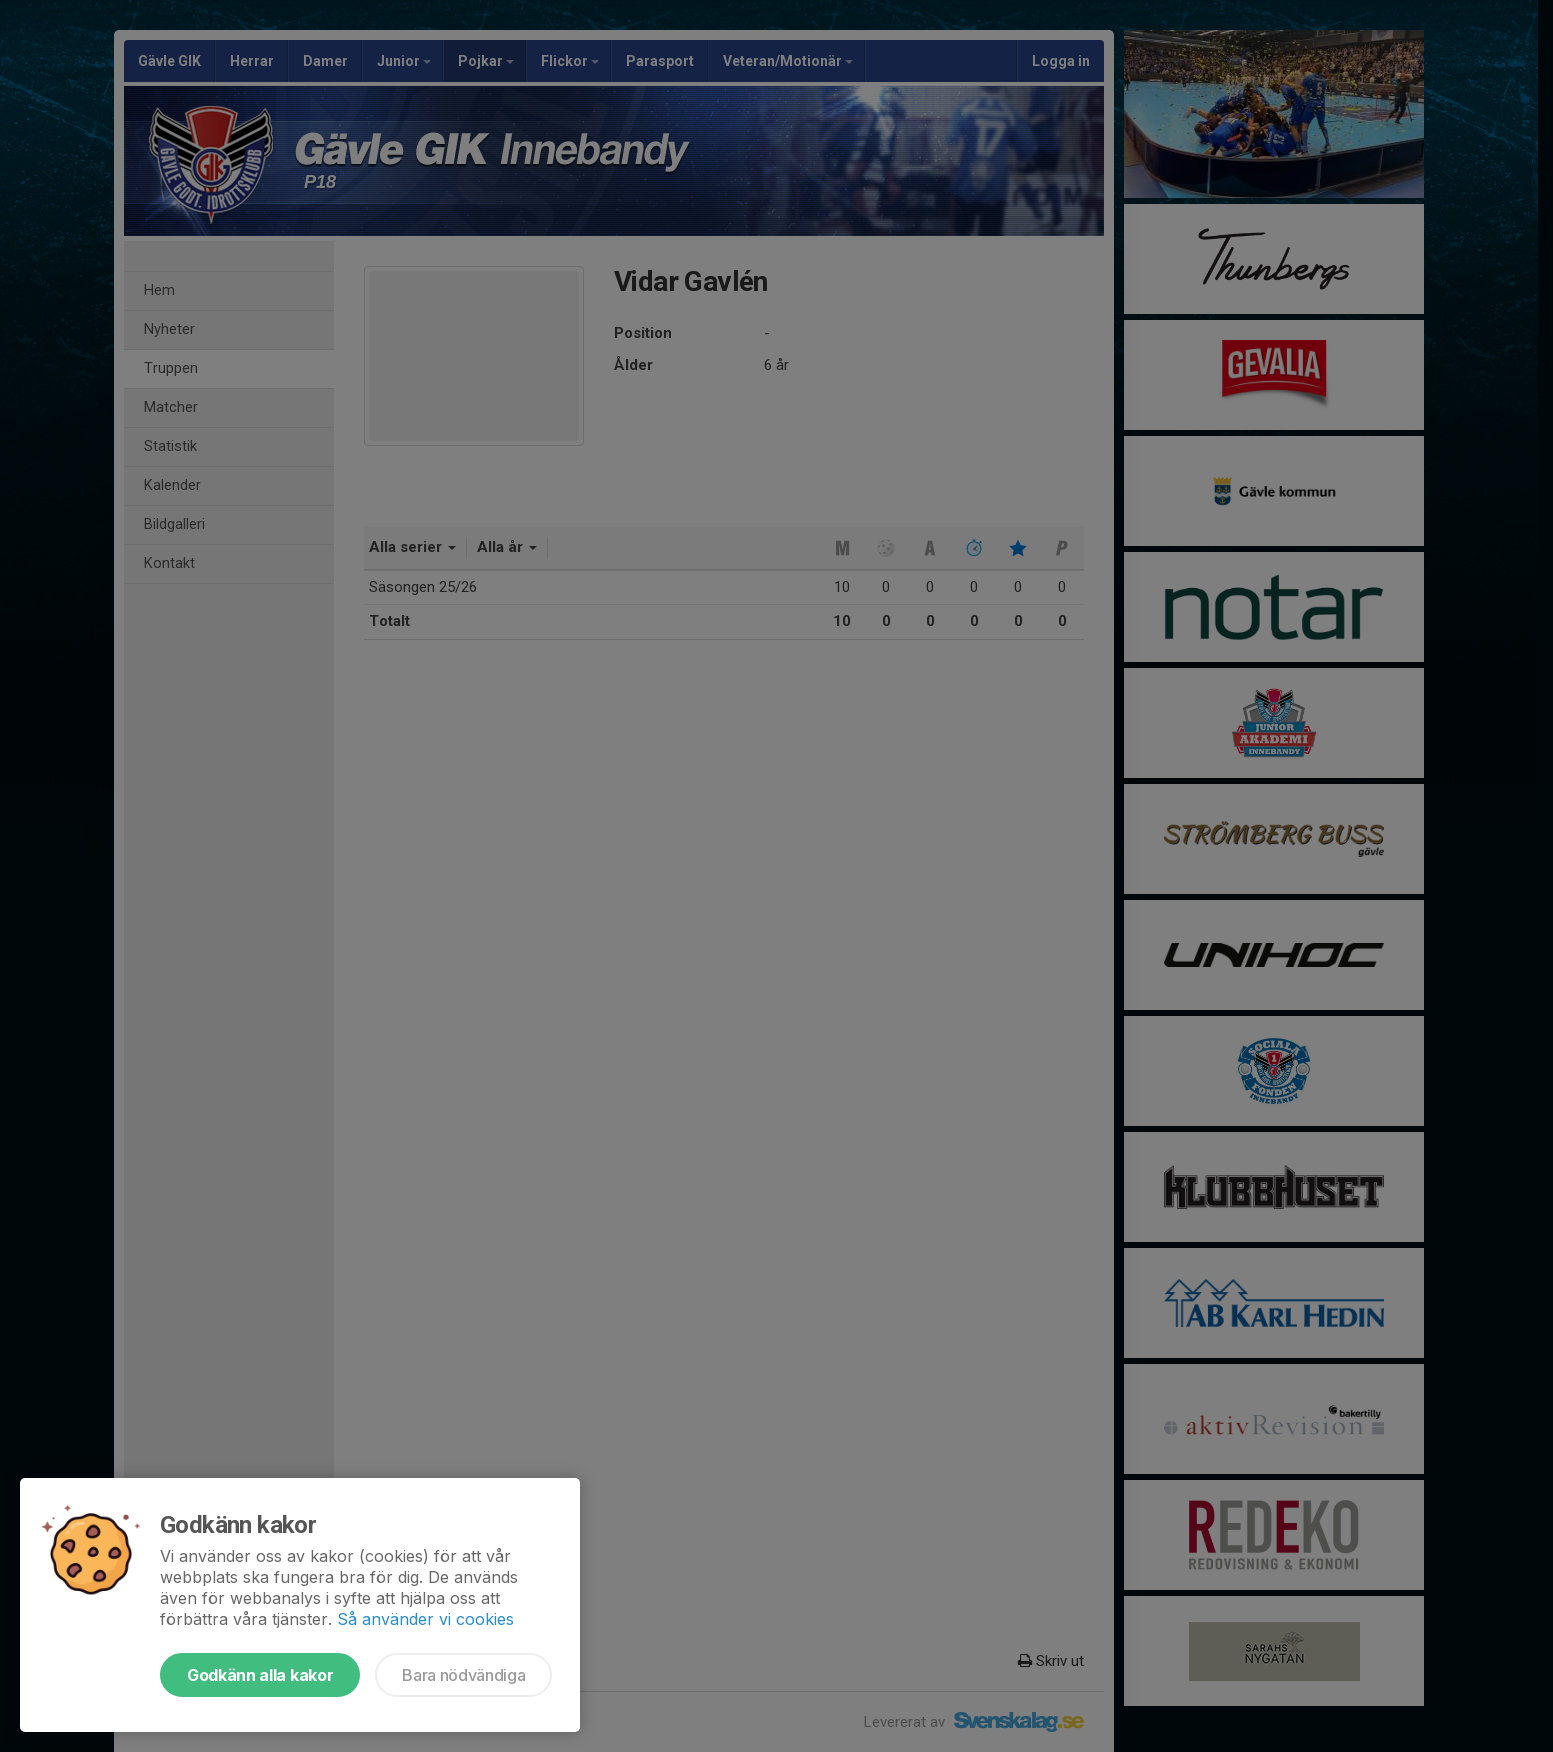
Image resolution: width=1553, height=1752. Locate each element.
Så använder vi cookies (425, 1619)
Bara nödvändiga (463, 1675)
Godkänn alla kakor (260, 1675)
